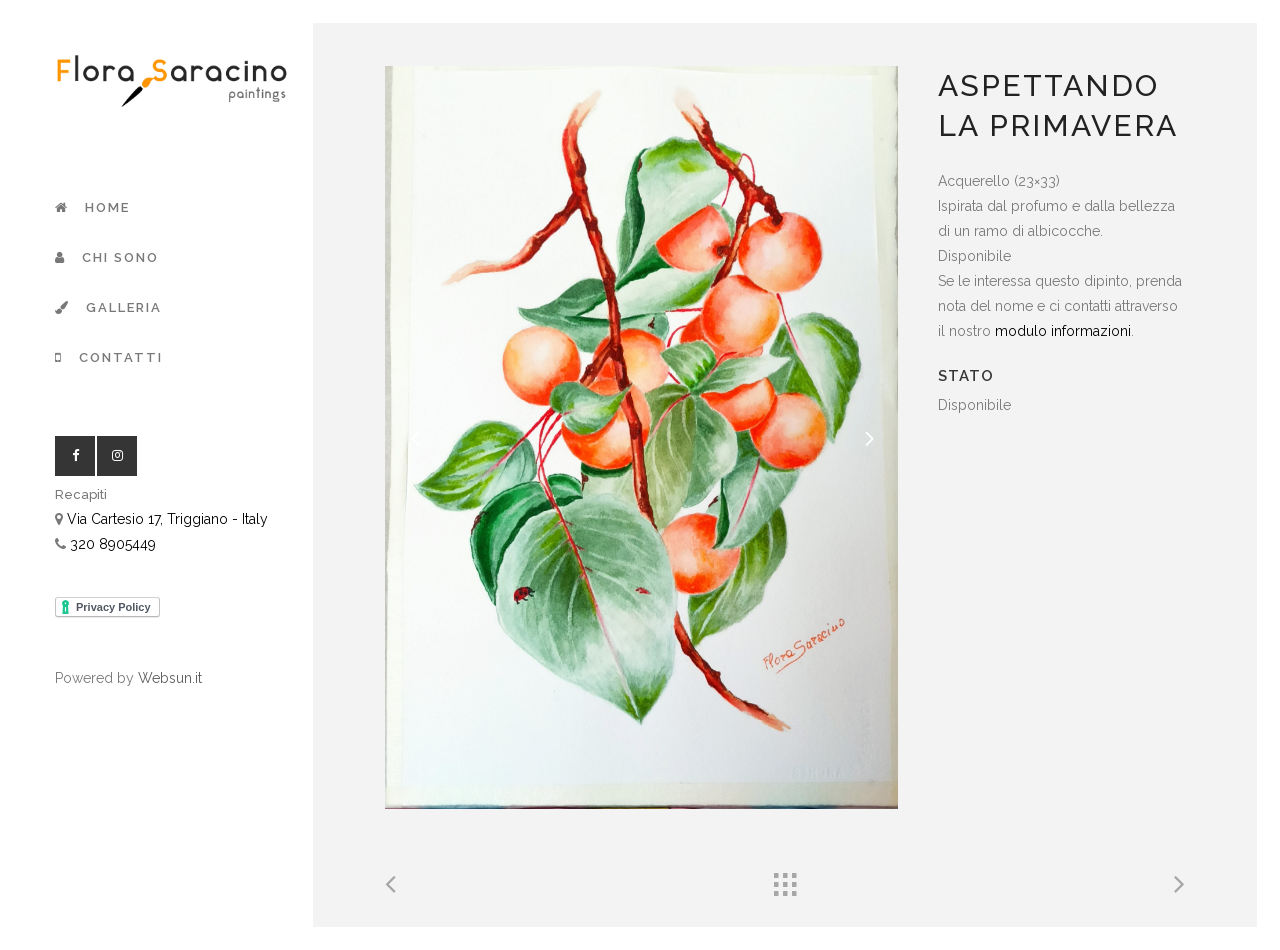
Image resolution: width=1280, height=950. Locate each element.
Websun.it (170, 678)
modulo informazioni (1063, 331)
